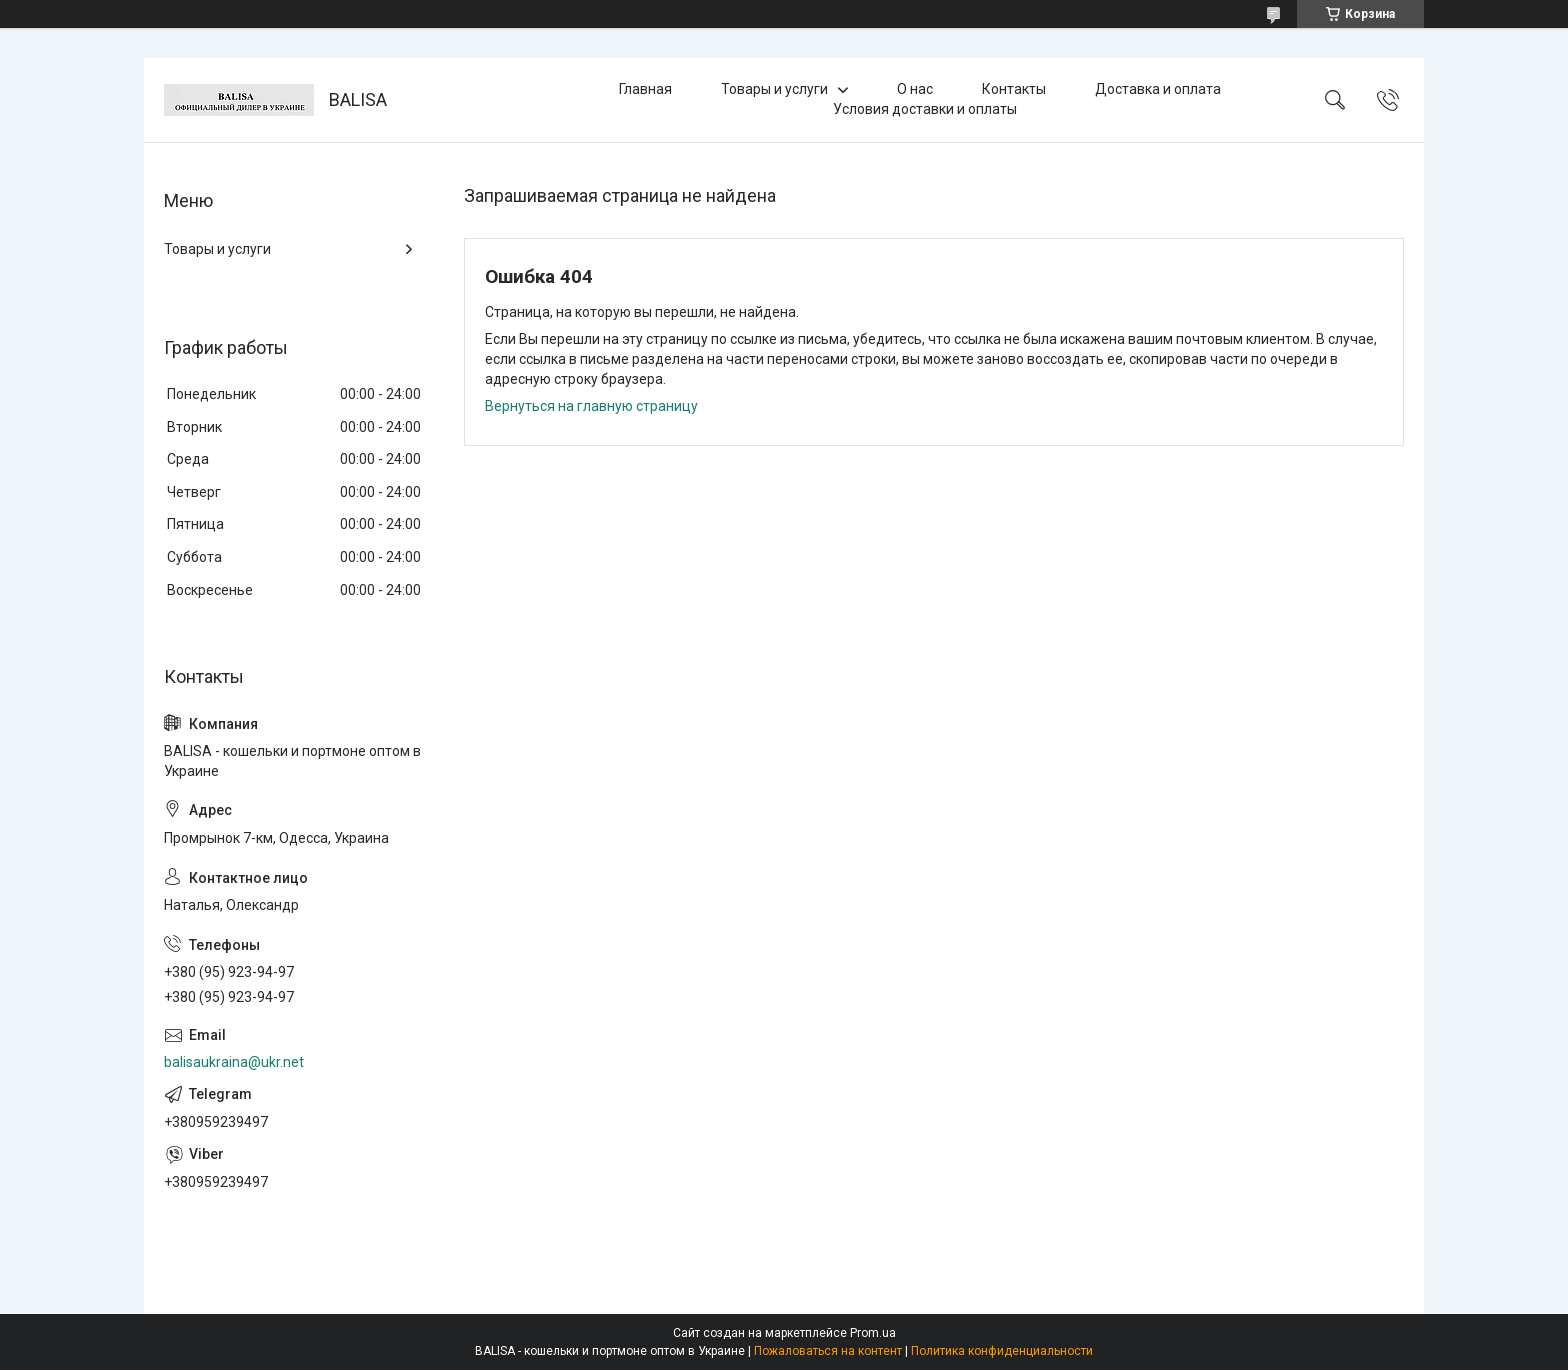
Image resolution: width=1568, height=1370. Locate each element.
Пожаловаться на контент (828, 1351)
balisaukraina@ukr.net (234, 1062)
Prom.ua (873, 1333)
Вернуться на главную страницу (591, 406)
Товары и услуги (774, 89)
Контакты (1014, 89)
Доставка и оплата (1158, 89)
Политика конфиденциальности (1002, 1351)
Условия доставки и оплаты (925, 109)
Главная (645, 89)
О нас (915, 89)
